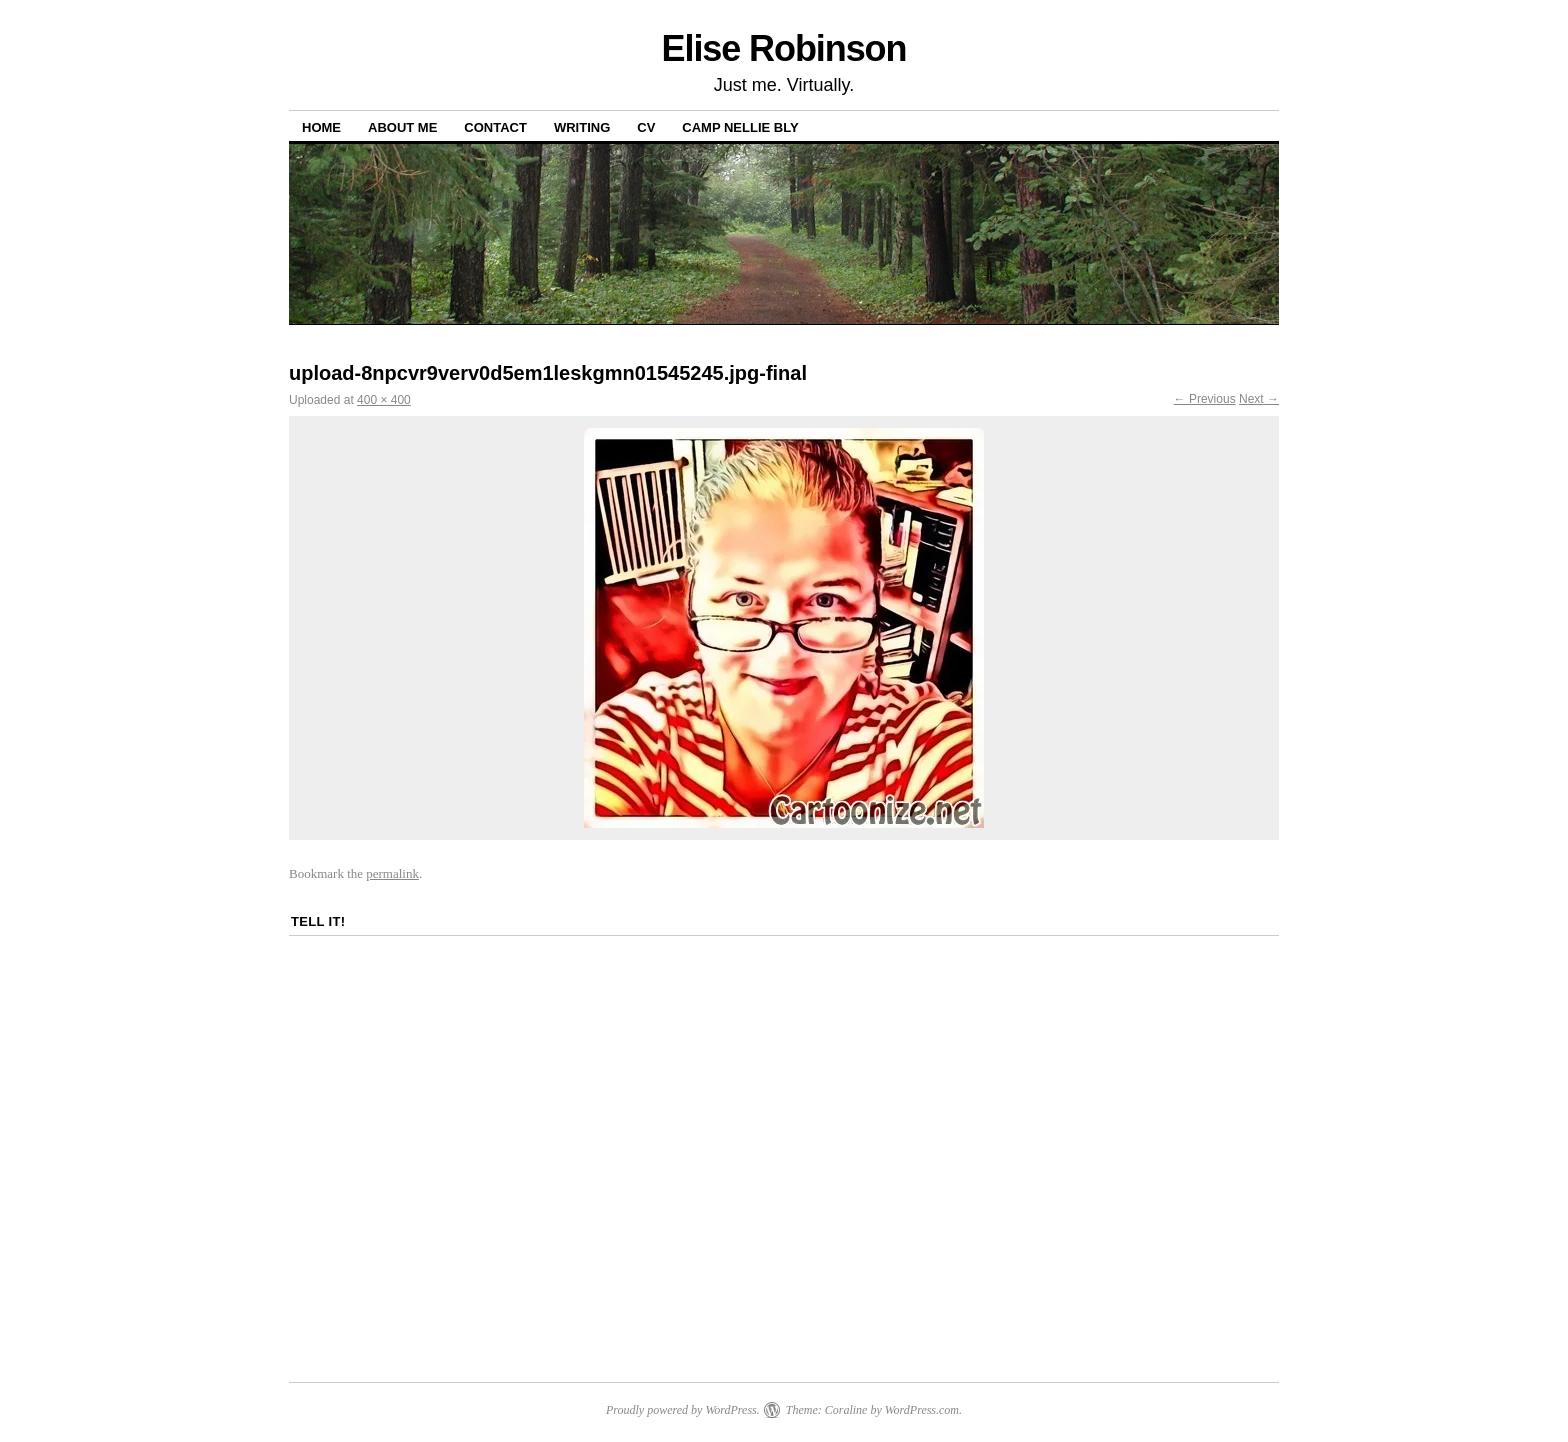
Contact (495, 127)
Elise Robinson (784, 48)
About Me (402, 127)
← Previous (1205, 399)
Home (321, 127)
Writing (582, 127)
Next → (1259, 399)
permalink (392, 873)
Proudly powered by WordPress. (683, 1410)
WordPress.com (922, 1410)
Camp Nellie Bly (740, 127)
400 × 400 (384, 400)
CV (646, 127)
